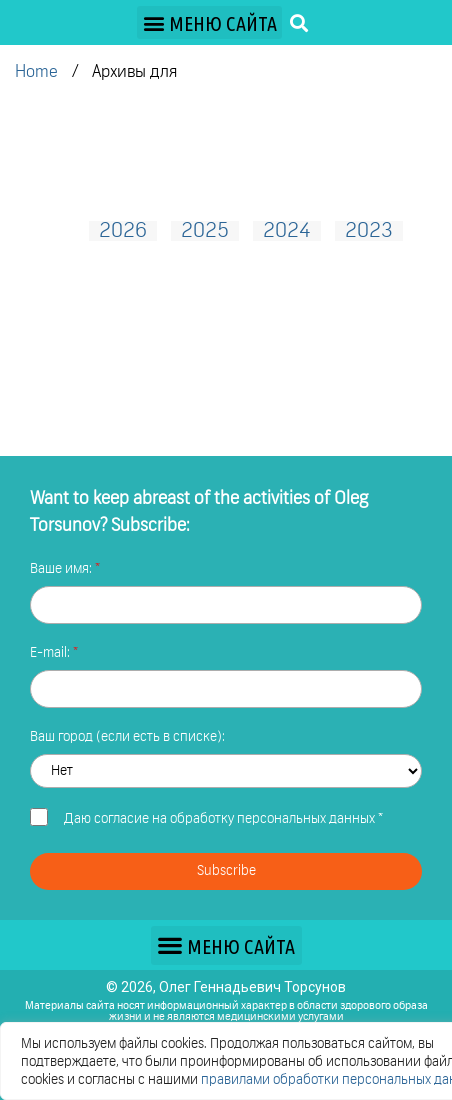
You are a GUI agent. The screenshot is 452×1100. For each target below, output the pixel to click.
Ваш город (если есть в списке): (127, 737)
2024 (287, 231)
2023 (369, 231)
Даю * (223, 819)
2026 (123, 231)
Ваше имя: (62, 569)
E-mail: (51, 653)
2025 (205, 231)
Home (36, 72)
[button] (209, 22)
